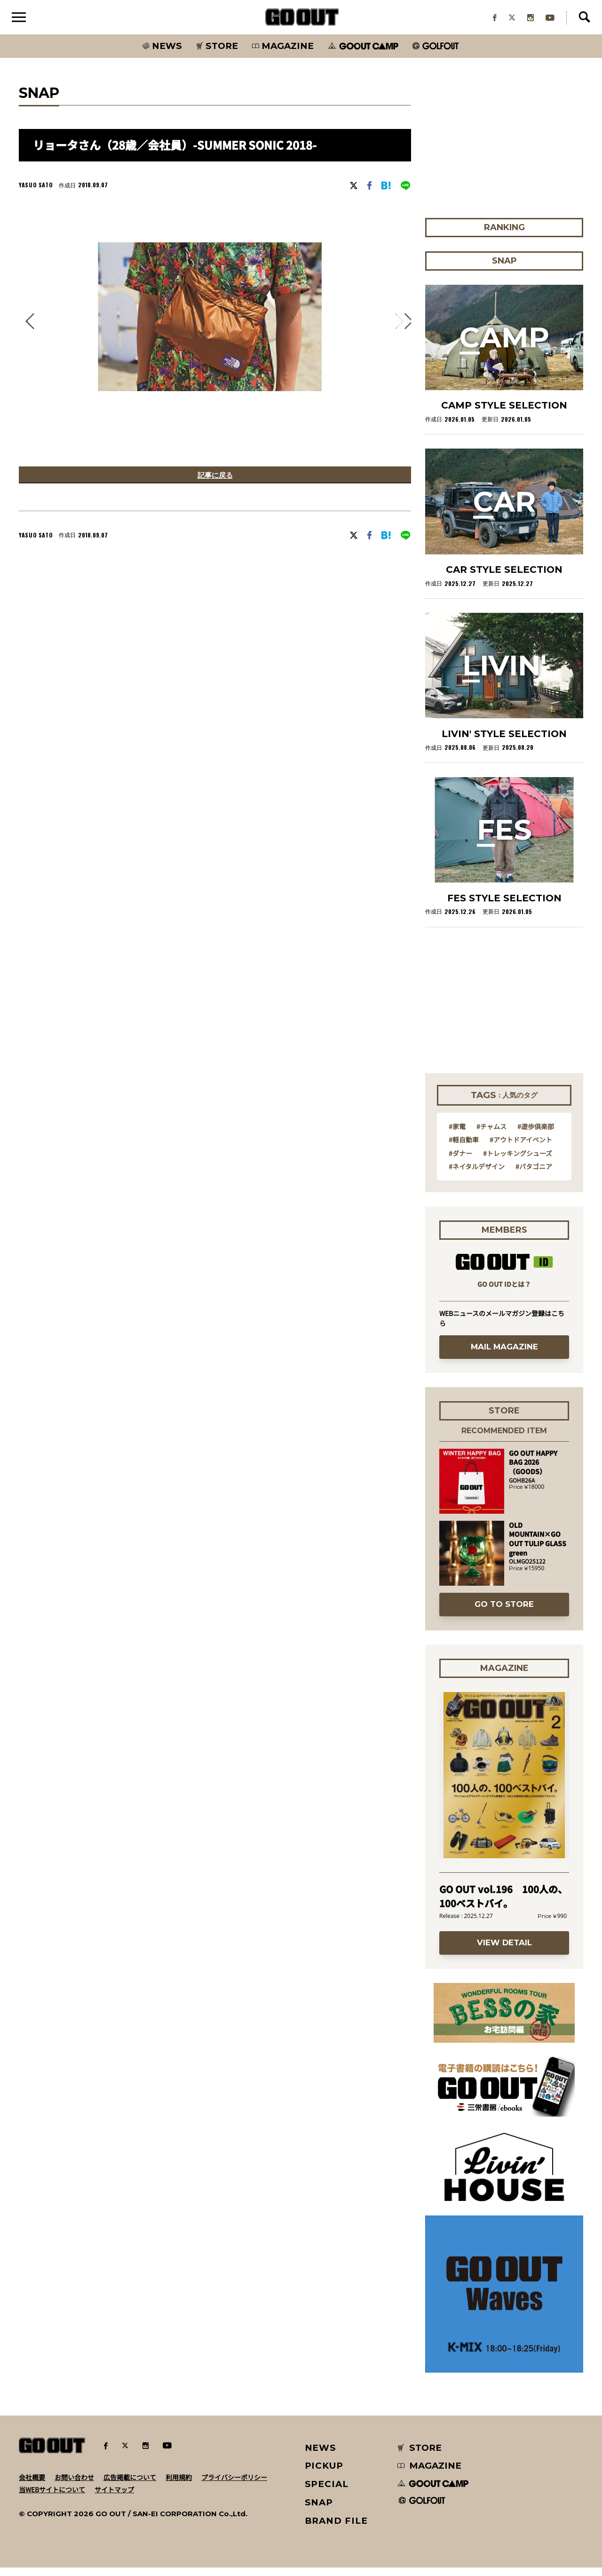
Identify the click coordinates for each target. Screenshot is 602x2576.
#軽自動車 (464, 1147)
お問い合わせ (74, 2485)
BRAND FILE (336, 2528)
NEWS (321, 2455)
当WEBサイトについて (52, 2497)
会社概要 (32, 2485)
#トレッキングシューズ (517, 1161)
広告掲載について (129, 2485)
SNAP (319, 2510)
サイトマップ (114, 2497)
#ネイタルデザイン (477, 1174)
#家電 (457, 1134)
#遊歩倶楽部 (535, 1134)
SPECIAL (327, 2492)
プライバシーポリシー (234, 2485)
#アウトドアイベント (521, 1147)
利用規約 (179, 2485)
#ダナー (460, 1161)
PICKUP (324, 2474)
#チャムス (491, 1134)
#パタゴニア (533, 1174)
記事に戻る (215, 484)
